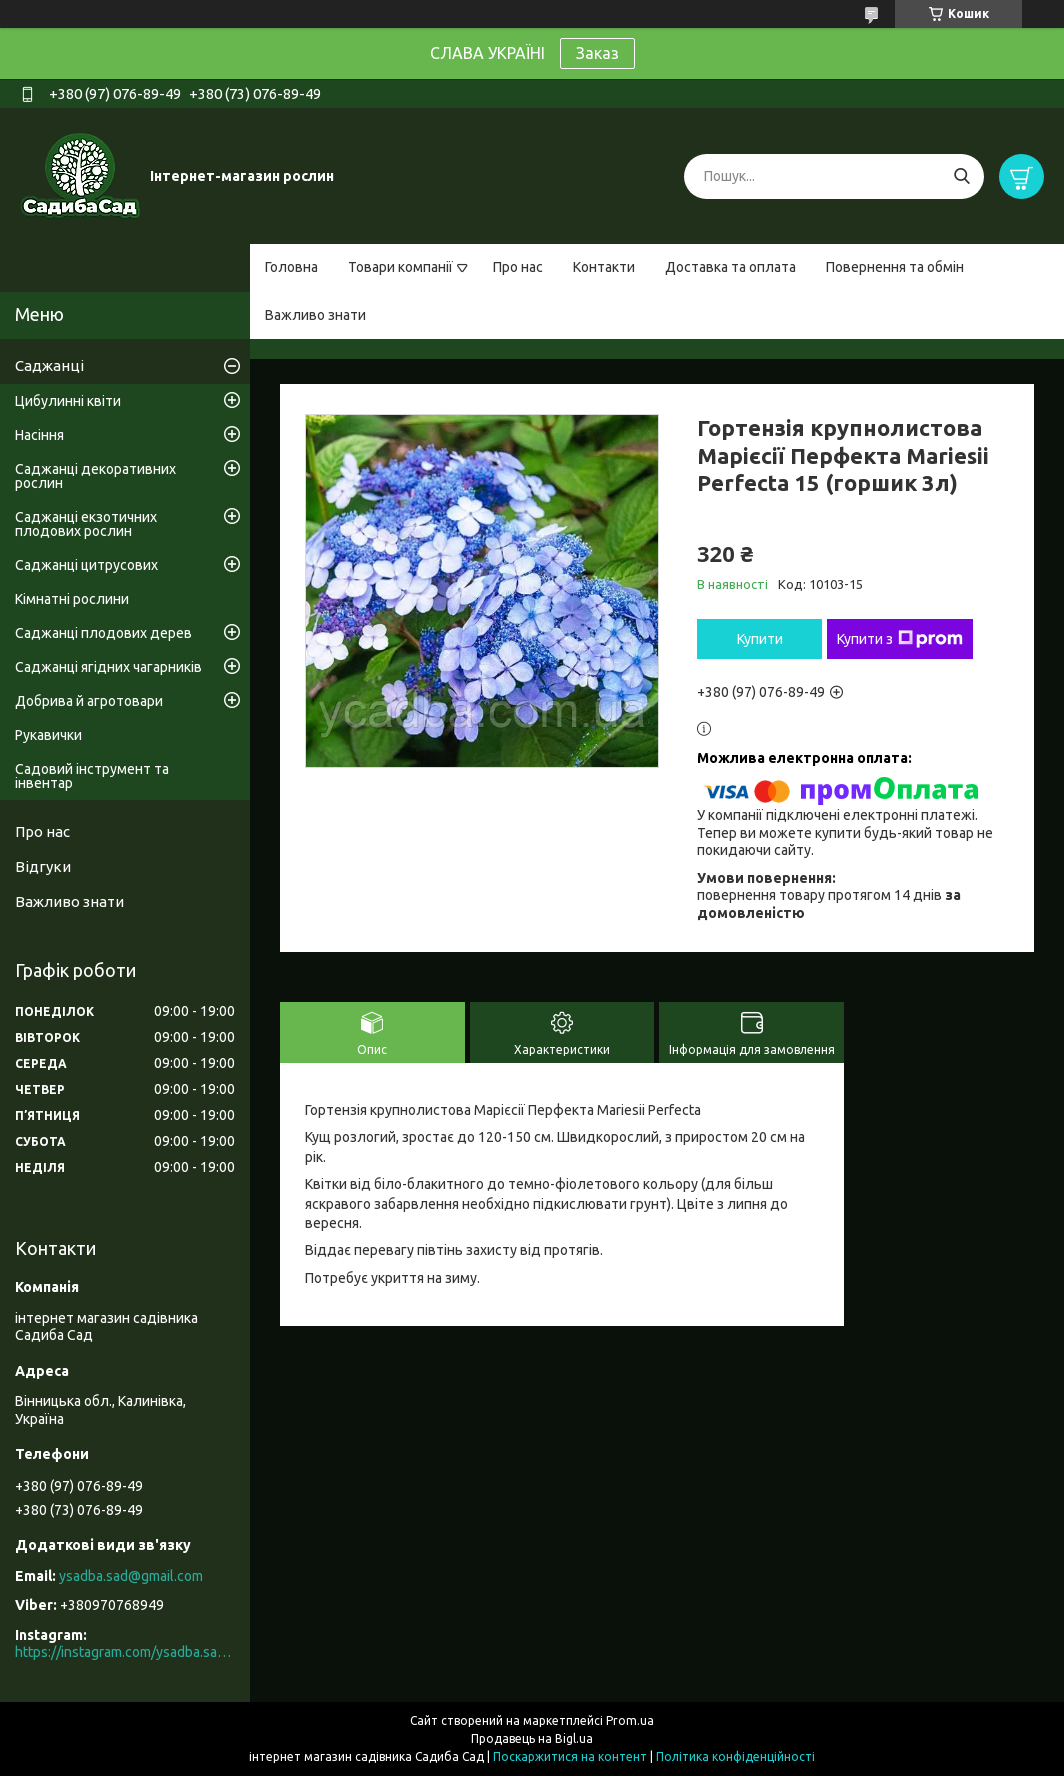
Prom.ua (630, 1720)
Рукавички (48, 735)
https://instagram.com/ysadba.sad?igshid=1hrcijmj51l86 (125, 1652)
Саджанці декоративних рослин (95, 476)
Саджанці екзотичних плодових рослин (86, 524)
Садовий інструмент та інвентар (92, 776)
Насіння (39, 435)
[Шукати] (961, 176)
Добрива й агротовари (89, 701)
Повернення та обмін (895, 267)
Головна (291, 267)
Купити (760, 639)
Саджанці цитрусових (86, 565)
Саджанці (49, 365)
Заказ (597, 53)
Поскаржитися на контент (570, 1756)
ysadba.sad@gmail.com (131, 1576)
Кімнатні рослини (72, 599)
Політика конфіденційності (735, 1756)
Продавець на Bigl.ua (532, 1738)
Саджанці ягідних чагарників (108, 667)
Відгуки (43, 866)
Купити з (900, 639)
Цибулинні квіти (68, 401)
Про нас (518, 267)
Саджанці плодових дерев (103, 633)
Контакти (604, 267)
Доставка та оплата (730, 267)
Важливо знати (315, 315)
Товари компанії (400, 267)
